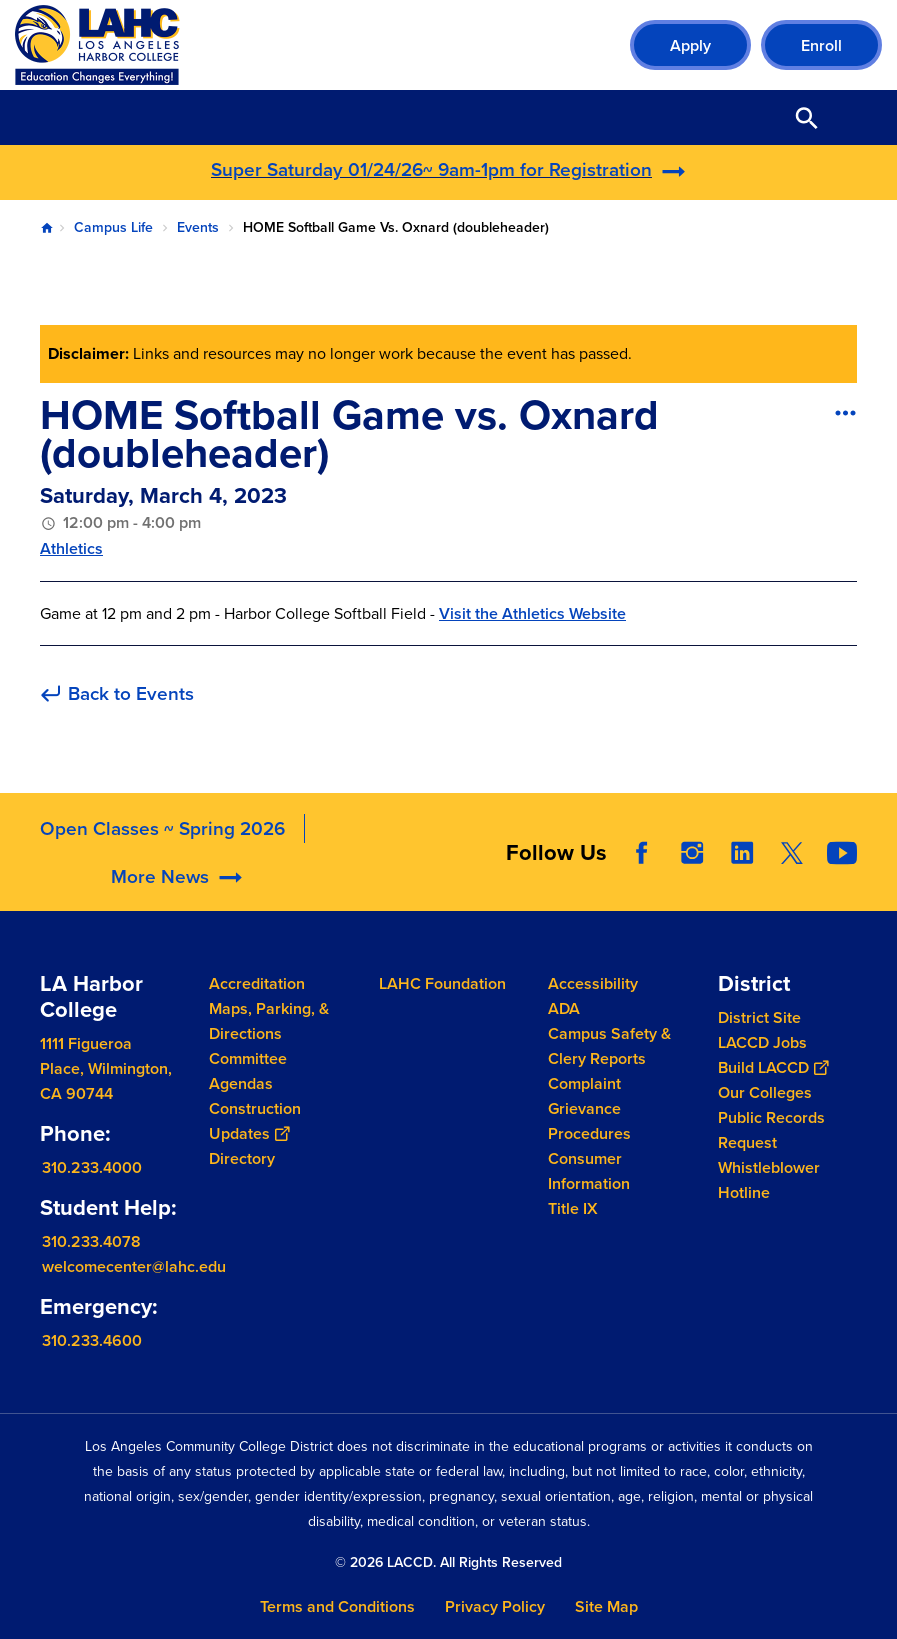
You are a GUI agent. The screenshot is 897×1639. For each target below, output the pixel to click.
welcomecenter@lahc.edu (134, 1266)
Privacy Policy (495, 1606)
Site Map (606, 1606)
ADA (564, 1008)
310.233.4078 (91, 1241)
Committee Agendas (248, 1071)
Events (198, 227)
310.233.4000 (92, 1167)
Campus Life (113, 227)
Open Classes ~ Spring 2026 (162, 865)
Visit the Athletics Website (532, 613)
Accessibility (593, 983)
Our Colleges (765, 1092)
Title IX (573, 1208)
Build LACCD (773, 1067)
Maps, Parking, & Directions (269, 1021)
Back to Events (131, 694)
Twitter (792, 890)
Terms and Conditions (337, 1606)
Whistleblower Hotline (769, 1180)
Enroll (821, 45)
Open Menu (857, 117)
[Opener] (877, 891)
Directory (242, 1158)
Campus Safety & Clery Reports (609, 1046)
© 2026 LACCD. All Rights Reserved (448, 1562)
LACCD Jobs (762, 1042)
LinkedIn (742, 890)
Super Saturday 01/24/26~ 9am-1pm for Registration (431, 169)
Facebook (642, 890)
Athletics (71, 548)
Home (47, 228)
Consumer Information (589, 1171)
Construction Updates (255, 1121)
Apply (690, 45)
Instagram (692, 890)
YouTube (842, 890)
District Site (759, 1017)
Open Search (807, 117)
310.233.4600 (92, 1340)
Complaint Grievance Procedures (589, 1108)
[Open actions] (845, 412)
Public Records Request (771, 1130)
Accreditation (257, 983)
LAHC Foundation (442, 983)
